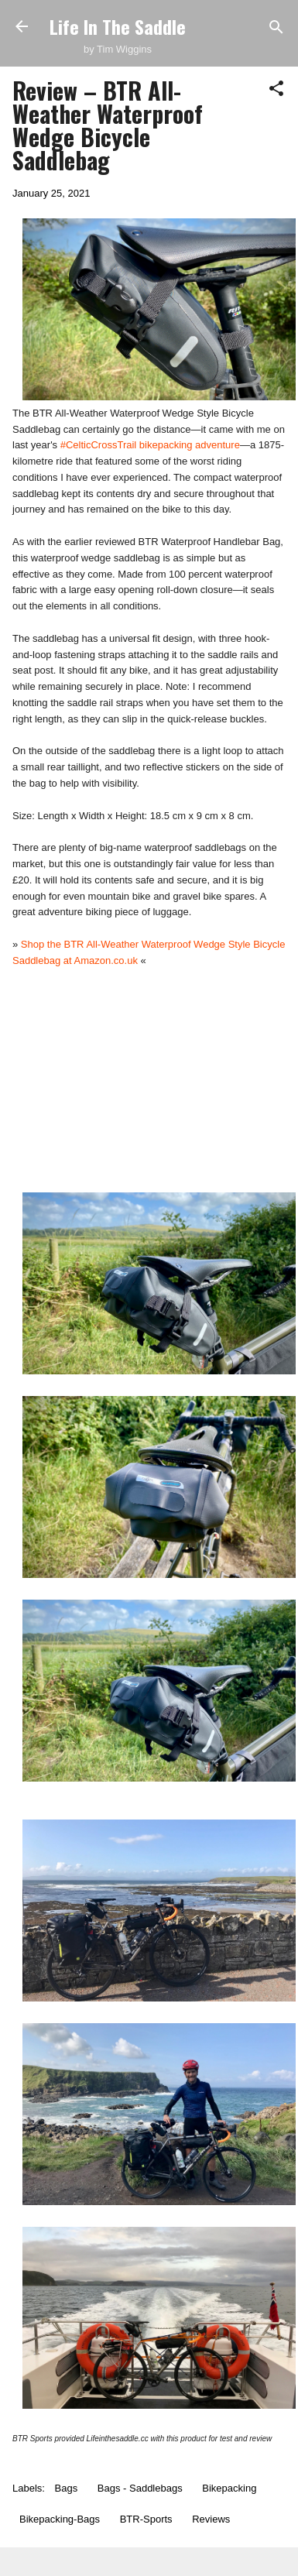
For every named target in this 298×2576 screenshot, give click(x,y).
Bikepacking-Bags (59, 2519)
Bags (66, 2488)
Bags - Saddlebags (140, 2488)
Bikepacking (229, 2488)
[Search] (276, 28)
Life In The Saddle (118, 26)
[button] (276, 89)
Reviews (211, 2519)
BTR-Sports (146, 2519)
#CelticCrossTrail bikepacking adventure (150, 445)
